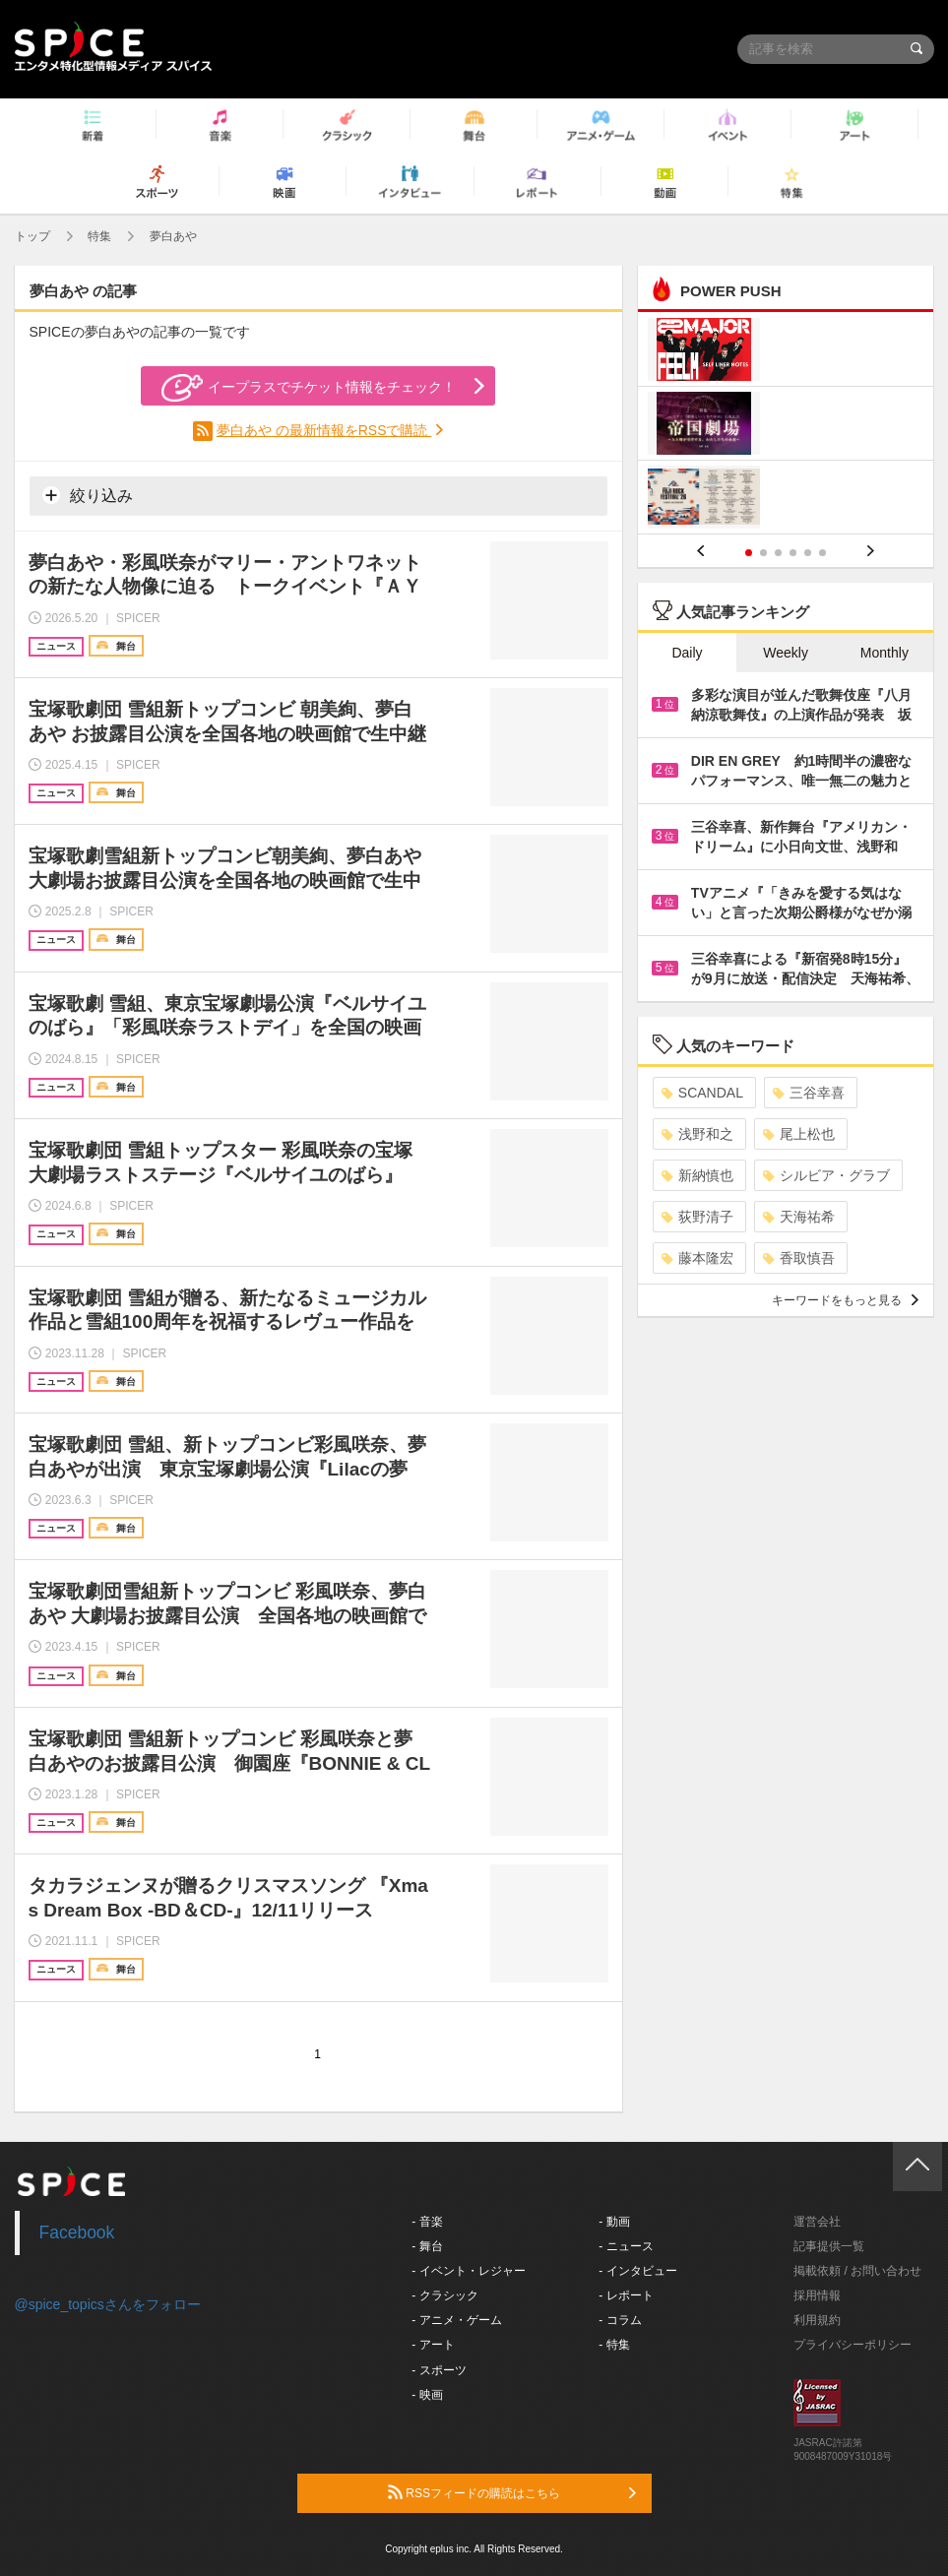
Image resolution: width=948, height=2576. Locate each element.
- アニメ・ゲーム (456, 2320)
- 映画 (426, 2395)
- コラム (620, 2320)
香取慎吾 (799, 1258)
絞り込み (87, 495)
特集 (99, 236)
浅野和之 (697, 1134)
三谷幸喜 (809, 1092)
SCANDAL (702, 1092)
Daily (686, 652)
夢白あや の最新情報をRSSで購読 (324, 430)
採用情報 (817, 2295)
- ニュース (626, 2246)
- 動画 (614, 2222)
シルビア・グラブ (826, 1175)
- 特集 (614, 2345)
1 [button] (748, 552)
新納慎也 (697, 1175)
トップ (32, 236)
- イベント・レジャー (468, 2271)
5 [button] (807, 552)
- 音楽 (426, 2222)
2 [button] (763, 552)
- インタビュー (637, 2271)
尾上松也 (799, 1134)
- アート (432, 2345)
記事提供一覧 (828, 2246)
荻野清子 (697, 1217)
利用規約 (817, 2320)
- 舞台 (426, 2246)
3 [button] (778, 552)
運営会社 (817, 2222)
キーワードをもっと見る (845, 1300)
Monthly (884, 652)
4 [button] (793, 552)
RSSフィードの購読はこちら (512, 2492)
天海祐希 (799, 1217)
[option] (786, 425)
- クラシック (444, 2295)
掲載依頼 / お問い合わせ (857, 2271)
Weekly (785, 652)
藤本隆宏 (697, 1258)
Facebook (77, 2232)
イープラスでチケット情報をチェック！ (308, 388)
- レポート (626, 2295)
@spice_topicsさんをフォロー (108, 2304)
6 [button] (822, 552)
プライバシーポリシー (852, 2345)
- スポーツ (438, 2370)
